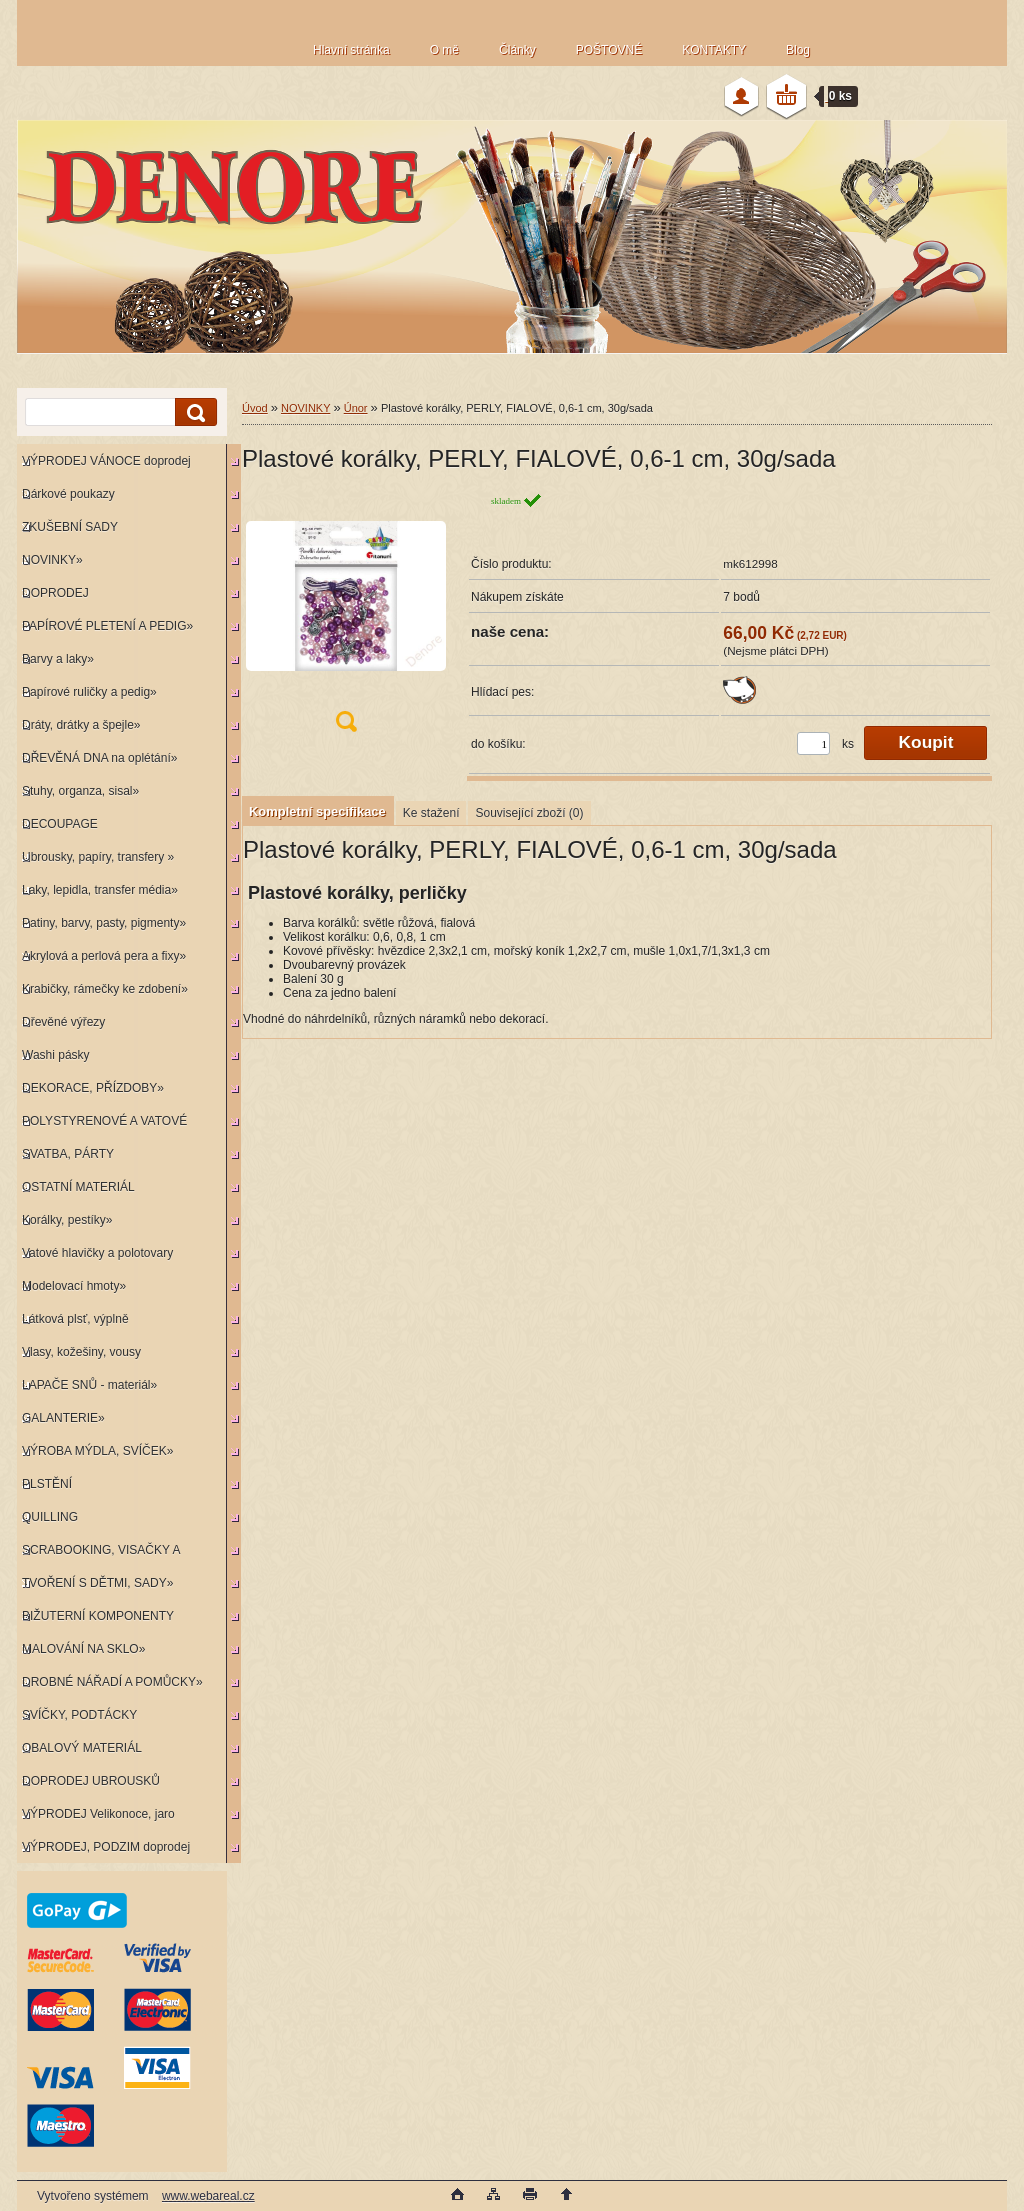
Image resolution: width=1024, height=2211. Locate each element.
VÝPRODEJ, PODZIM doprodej (106, 1847)
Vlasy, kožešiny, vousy (81, 1352)
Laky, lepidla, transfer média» (100, 890)
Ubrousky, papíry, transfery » (98, 857)
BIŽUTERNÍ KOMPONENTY (98, 1616)
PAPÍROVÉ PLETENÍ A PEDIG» (107, 626)
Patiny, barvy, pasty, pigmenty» (104, 923)
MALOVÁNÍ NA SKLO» (83, 1649)
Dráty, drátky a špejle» (81, 725)
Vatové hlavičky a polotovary (97, 1253)
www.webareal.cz (208, 2196)
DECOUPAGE (60, 824)
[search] (193, 412)
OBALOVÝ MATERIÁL (82, 1748)
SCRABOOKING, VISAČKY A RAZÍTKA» (98, 1554)
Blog (798, 50)
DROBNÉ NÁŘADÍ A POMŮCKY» (112, 1682)
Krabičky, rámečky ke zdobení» (105, 989)
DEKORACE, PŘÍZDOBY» (93, 1088)
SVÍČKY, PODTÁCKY (79, 1715)
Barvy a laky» (58, 659)
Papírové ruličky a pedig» (89, 692)
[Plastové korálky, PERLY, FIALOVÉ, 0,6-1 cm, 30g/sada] (346, 618)
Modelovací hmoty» (74, 1286)
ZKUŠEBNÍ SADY (70, 527)
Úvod (255, 408)
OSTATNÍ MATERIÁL (78, 1187)
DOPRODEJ (55, 593)
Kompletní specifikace (317, 811)
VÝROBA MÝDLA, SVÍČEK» (97, 1451)
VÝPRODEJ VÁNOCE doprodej (106, 461)
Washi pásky (56, 1055)
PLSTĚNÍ (47, 1484)
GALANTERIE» (63, 1418)
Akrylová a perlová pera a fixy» (104, 956)
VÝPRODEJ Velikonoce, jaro (98, 1814)
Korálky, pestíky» (67, 1220)
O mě (444, 50)
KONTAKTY (714, 50)
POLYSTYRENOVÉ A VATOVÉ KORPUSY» (102, 1125)
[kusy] (813, 743)
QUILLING (50, 1517)
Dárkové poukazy (68, 494)
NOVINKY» (52, 560)
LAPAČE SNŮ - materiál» (89, 1385)
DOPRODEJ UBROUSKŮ (91, 1781)
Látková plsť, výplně (75, 1319)
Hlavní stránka (351, 50)
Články (517, 50)
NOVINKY (305, 408)
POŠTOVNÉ (609, 50)
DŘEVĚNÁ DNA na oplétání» (99, 758)
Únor (356, 408)
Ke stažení (431, 813)
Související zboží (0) (529, 813)
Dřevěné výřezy (63, 1022)
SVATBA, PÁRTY (68, 1154)
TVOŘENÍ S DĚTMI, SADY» (97, 1583)
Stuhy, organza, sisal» (80, 791)
